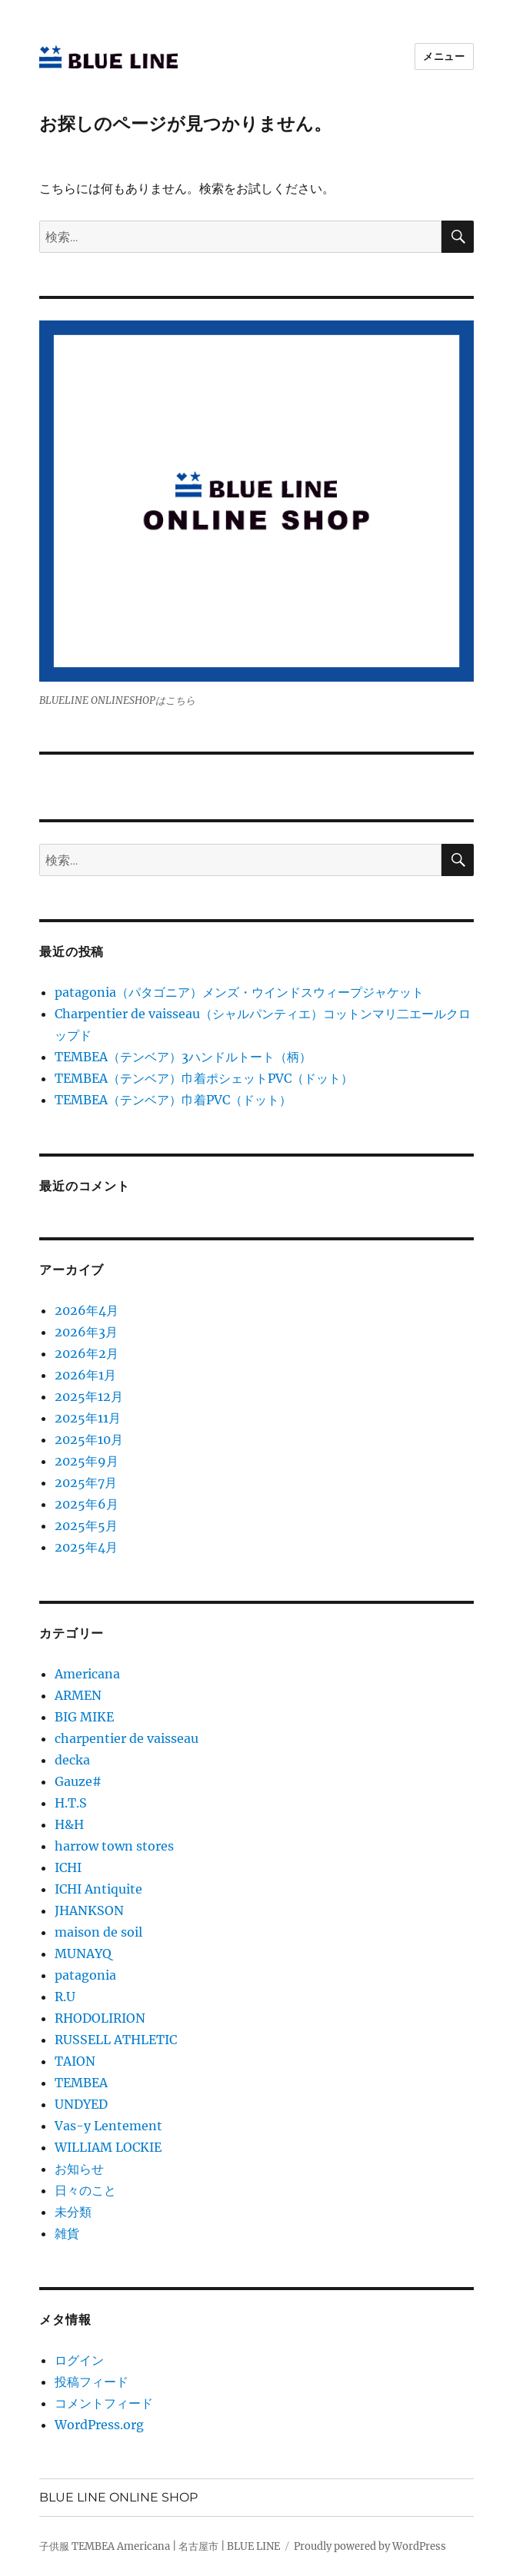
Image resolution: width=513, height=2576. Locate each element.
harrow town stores (114, 1846)
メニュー (444, 56)
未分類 (73, 2211)
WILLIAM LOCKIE (108, 2147)
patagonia (85, 1975)
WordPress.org (99, 2424)
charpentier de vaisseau (126, 1738)
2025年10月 (89, 1439)
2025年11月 (88, 1418)
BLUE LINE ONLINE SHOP (118, 2497)
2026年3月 (86, 1331)
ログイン (79, 2360)
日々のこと (85, 2190)
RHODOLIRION (100, 2018)
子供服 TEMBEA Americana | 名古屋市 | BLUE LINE (159, 2546)
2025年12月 (89, 1396)
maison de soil (98, 1932)
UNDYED (81, 2104)
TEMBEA (81, 2082)
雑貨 (67, 2233)
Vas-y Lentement (108, 2125)
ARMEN (78, 1695)
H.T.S (71, 1803)
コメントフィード (104, 2403)
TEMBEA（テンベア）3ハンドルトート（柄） (183, 1056)
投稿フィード (91, 2381)
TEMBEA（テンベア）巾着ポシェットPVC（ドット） (204, 1078)
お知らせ (79, 2168)
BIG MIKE (84, 1717)
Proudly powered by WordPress (370, 2546)
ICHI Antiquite (98, 1889)
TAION (75, 2061)
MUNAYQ (83, 1953)
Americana (87, 1673)
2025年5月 (86, 1525)
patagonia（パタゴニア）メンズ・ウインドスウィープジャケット (239, 992)
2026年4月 (86, 1310)
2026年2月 (86, 1353)
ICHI (68, 1867)
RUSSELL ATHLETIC (116, 2039)
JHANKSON (89, 1910)
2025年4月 (86, 1547)
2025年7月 (86, 1482)
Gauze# (78, 1781)
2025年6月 (86, 1504)
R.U (65, 1996)
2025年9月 (86, 1461)
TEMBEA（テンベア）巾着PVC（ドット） (173, 1099)
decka (72, 1760)
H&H (69, 1824)
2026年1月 (85, 1375)
